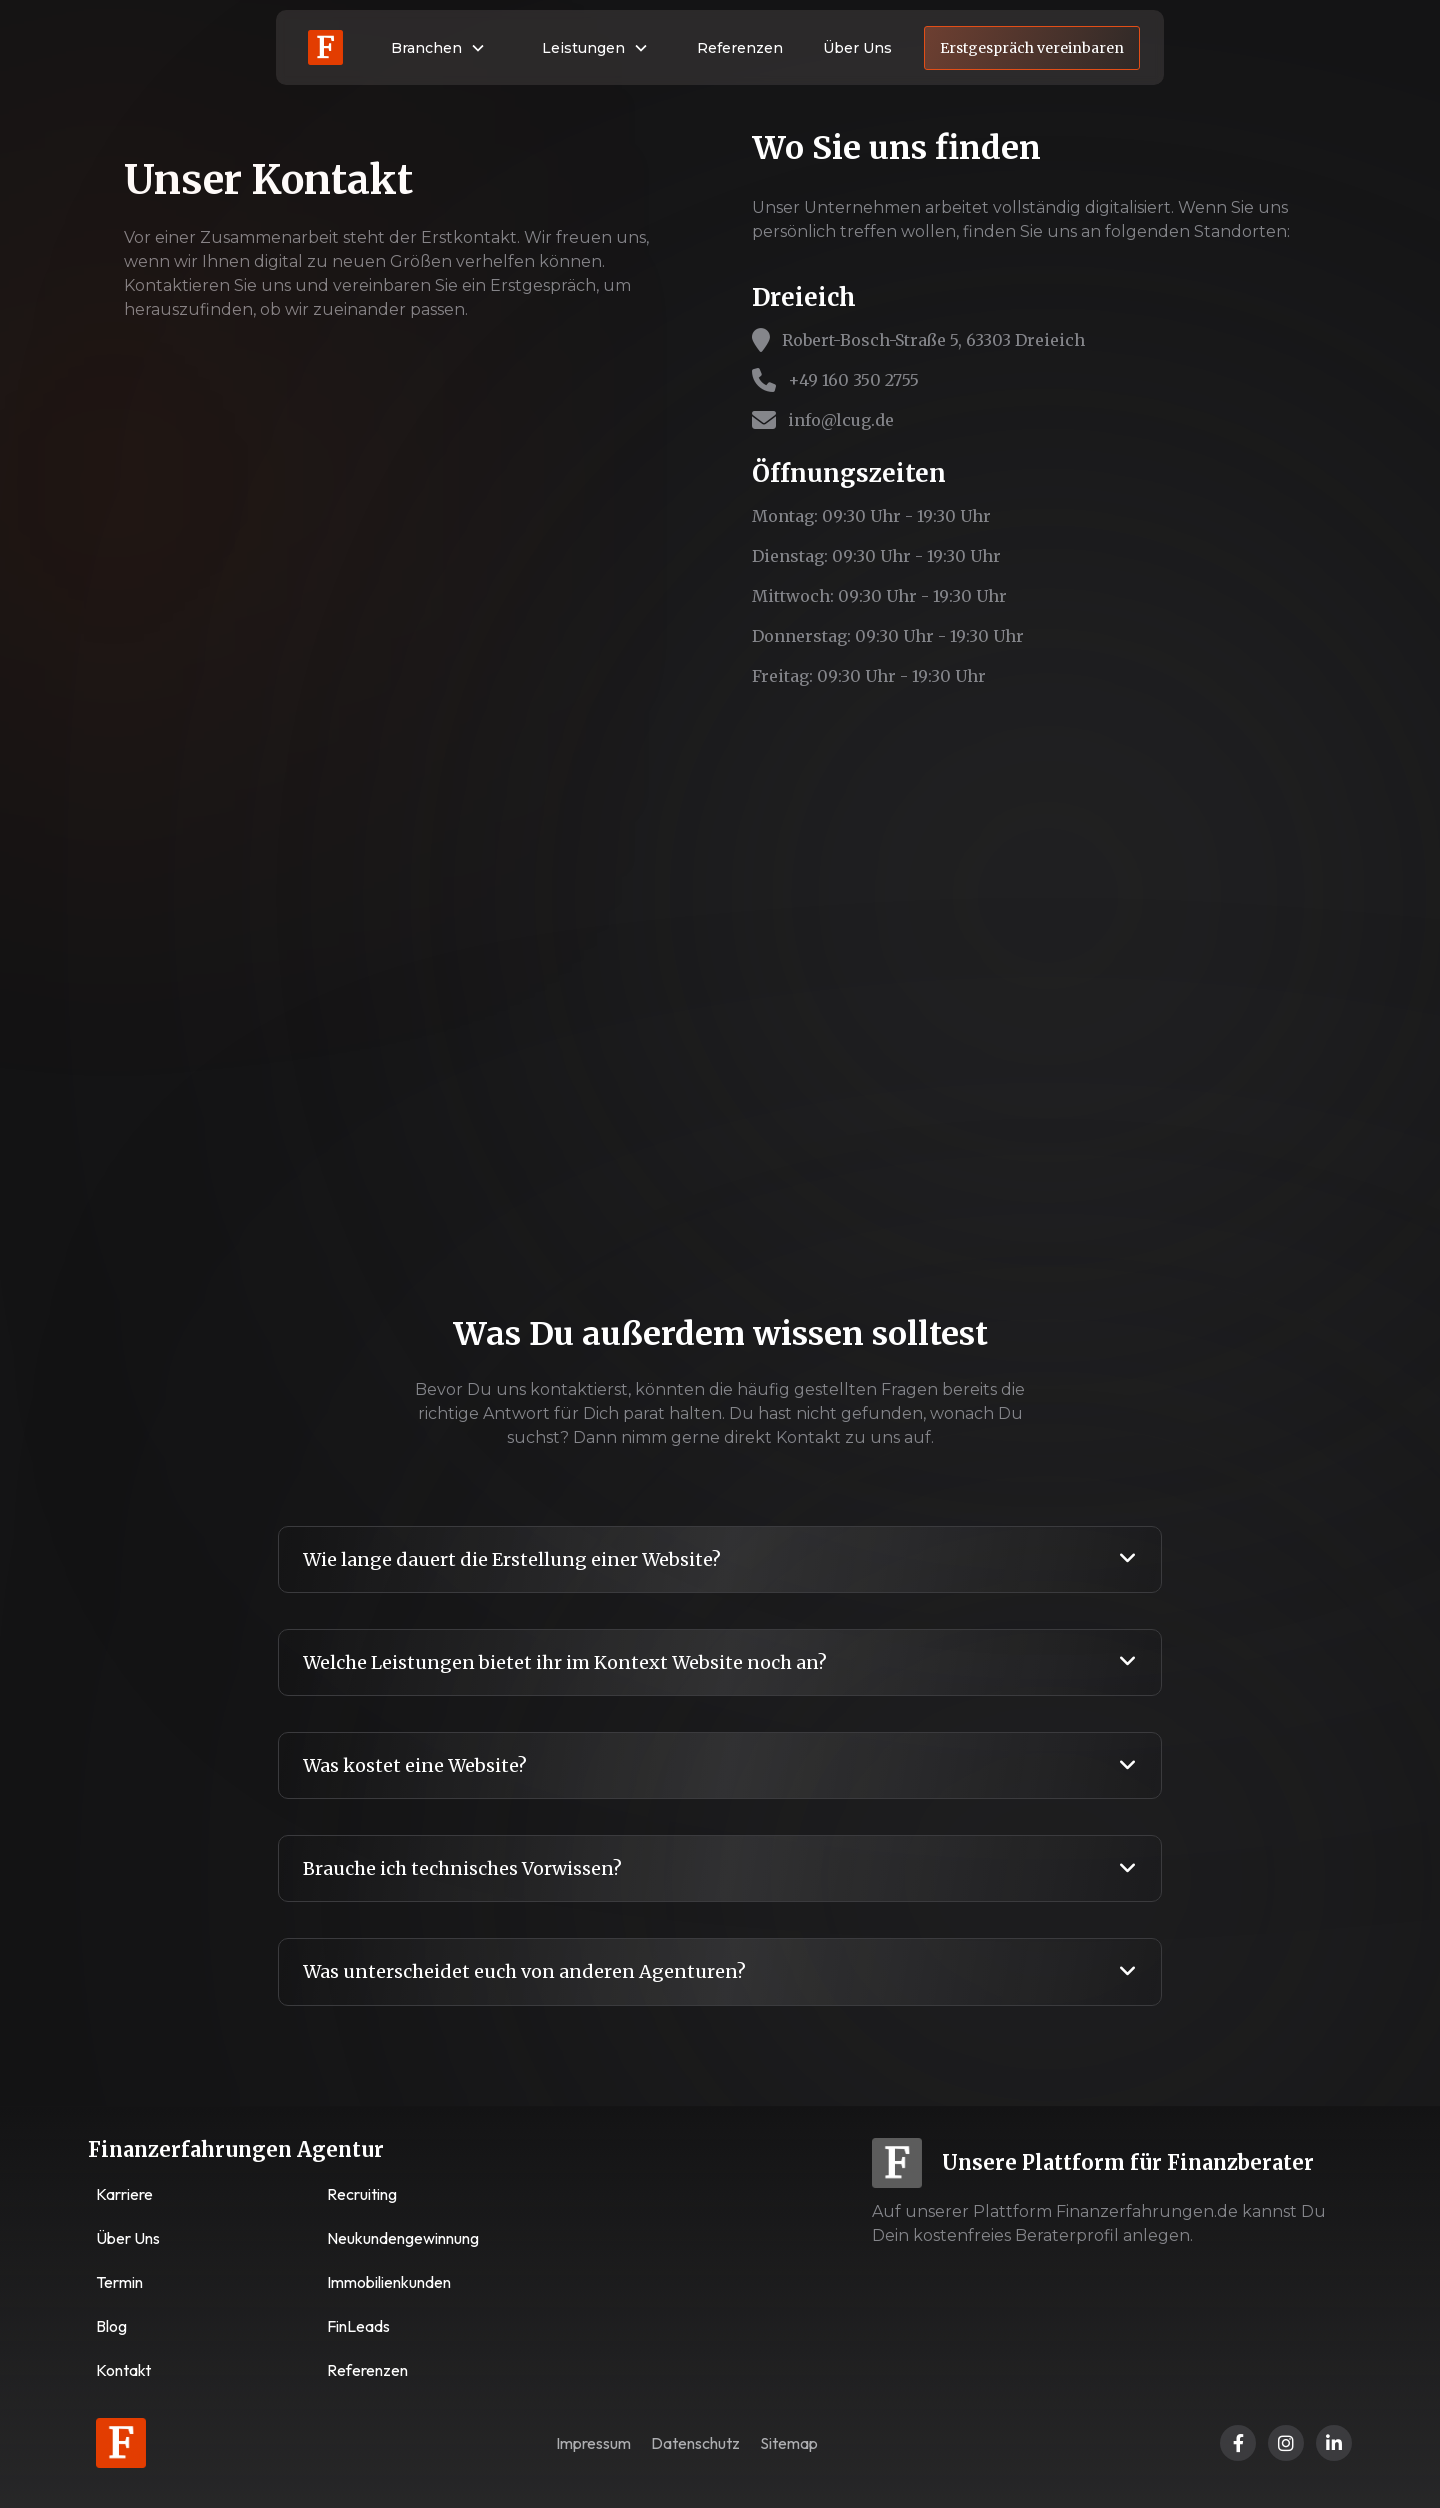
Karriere (124, 2194)
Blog (111, 2326)
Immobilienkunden (389, 2282)
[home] (325, 47)
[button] (438, 48)
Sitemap (789, 2443)
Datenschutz (695, 2443)
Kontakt (123, 2370)
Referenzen (740, 48)
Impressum (593, 2443)
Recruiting (362, 2194)
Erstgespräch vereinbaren (1032, 48)
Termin (119, 2282)
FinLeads (358, 2326)
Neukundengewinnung (403, 2238)
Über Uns (857, 48)
